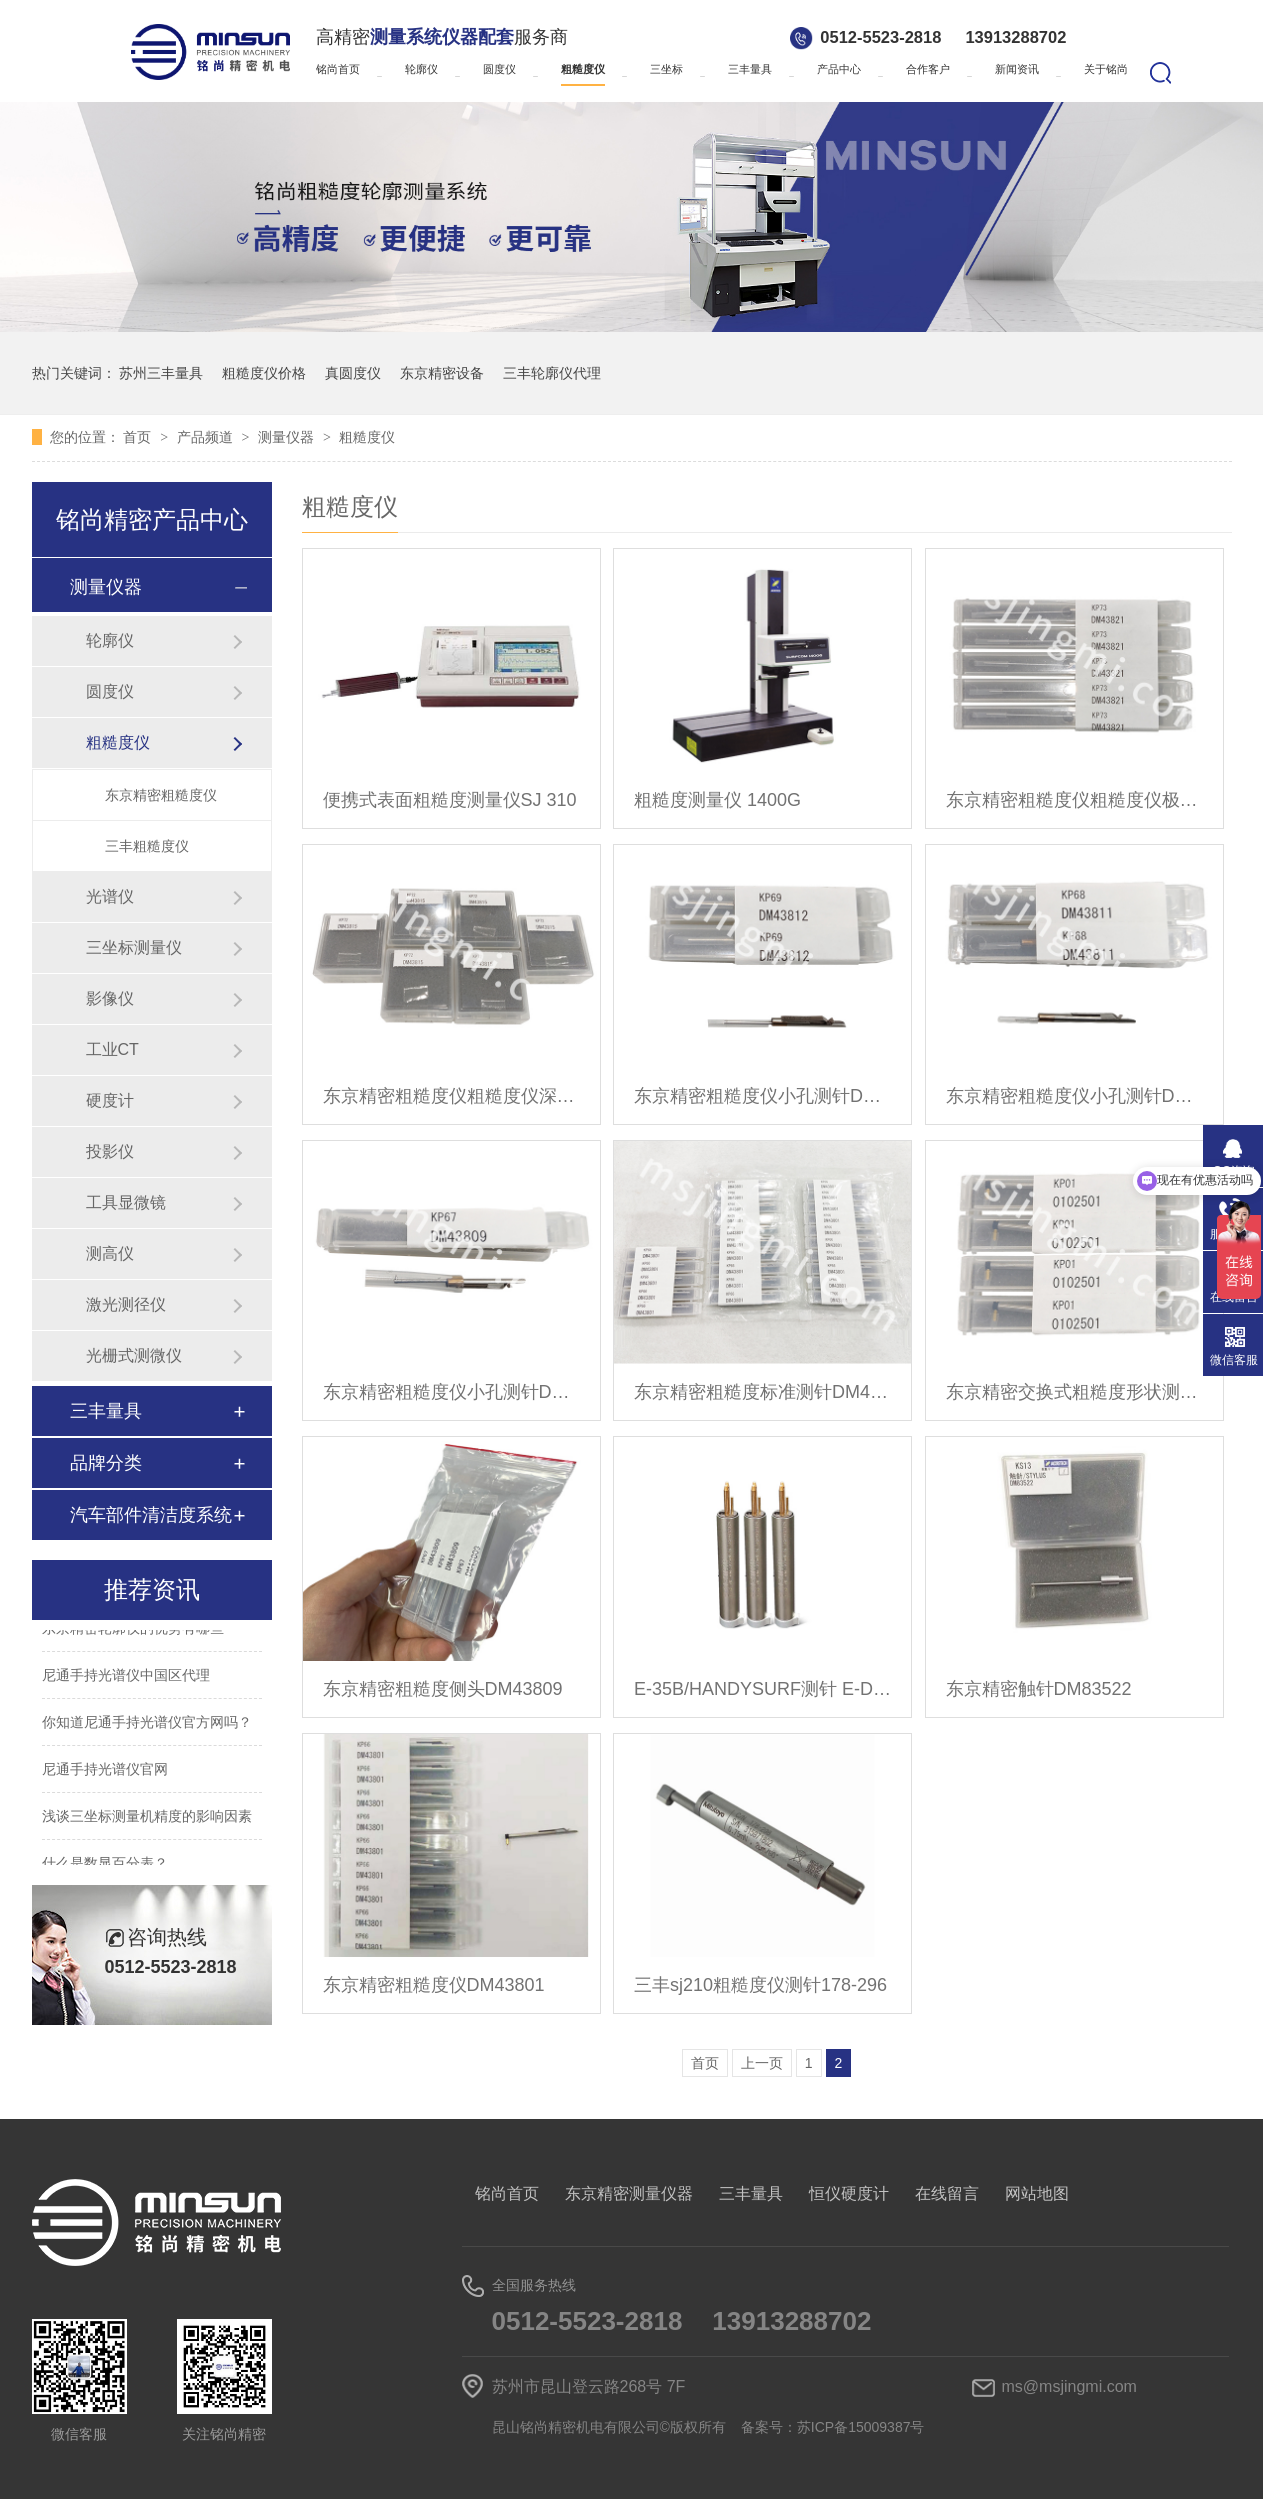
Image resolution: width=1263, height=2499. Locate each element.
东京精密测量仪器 (629, 2193)
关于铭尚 (1106, 69)
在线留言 (947, 2193)
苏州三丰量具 (161, 373)
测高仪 (110, 1253)
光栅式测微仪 (134, 1355)
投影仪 (110, 1151)
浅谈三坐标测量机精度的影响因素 (147, 1819)
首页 (139, 437)
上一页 (762, 2063)
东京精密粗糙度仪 (161, 795)
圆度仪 (499, 69)
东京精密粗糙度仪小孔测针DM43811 (1074, 1096)
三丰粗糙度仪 (147, 846)
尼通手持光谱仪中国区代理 (126, 1678)
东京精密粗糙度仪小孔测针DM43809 (451, 1392)
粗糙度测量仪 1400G (717, 800)
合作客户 (928, 69)
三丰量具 (750, 69)
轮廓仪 (421, 69)
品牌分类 (106, 1463)
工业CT (112, 1049)
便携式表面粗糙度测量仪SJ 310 (450, 800)
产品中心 (839, 69)
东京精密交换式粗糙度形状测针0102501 (1074, 1392)
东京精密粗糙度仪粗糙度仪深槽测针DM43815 (451, 1096)
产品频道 (207, 437)
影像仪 (110, 998)
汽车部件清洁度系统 (151, 1515)
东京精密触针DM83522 (1039, 1689)
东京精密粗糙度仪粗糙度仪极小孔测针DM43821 (1074, 800)
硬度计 (110, 1100)
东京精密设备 (442, 373)
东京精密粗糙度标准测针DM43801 (762, 1392)
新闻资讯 (1017, 69)
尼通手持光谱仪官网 (105, 1772)
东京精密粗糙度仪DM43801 (434, 1985)
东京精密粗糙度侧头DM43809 (443, 1689)
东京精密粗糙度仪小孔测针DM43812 (762, 1096)
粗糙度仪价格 (264, 373)
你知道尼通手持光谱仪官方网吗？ (147, 1725)
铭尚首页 (338, 69)
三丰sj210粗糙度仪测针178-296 (760, 1985)
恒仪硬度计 (849, 2193)
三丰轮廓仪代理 (552, 373)
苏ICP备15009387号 (861, 2427)
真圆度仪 (353, 373)
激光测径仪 (126, 1304)
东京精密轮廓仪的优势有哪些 (133, 1631)
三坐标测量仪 (134, 947)
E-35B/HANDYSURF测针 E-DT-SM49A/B (762, 1689)
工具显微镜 (126, 1202)
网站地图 (1037, 2193)
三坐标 (666, 69)
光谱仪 (110, 896)
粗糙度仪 (583, 69)
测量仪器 (288, 437)
